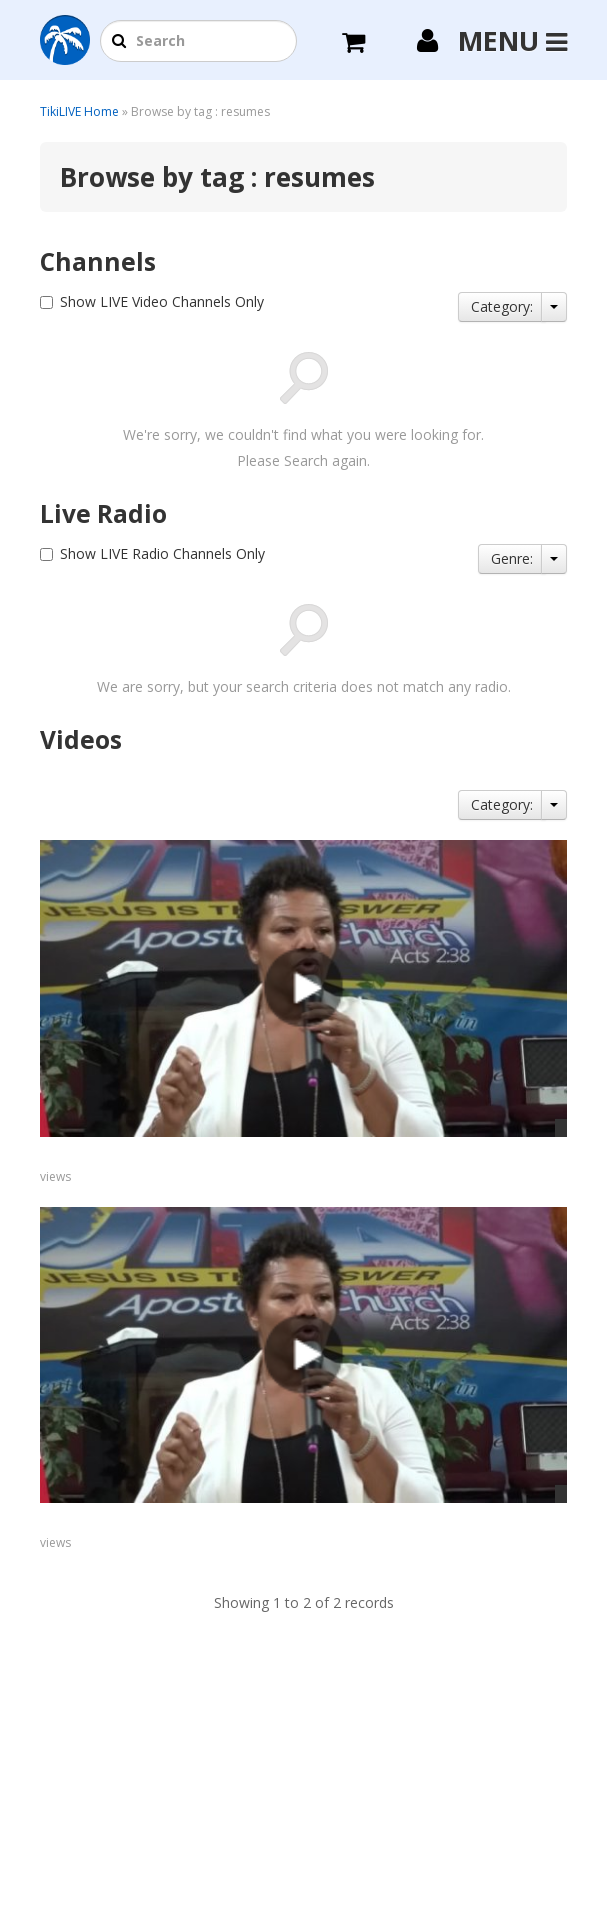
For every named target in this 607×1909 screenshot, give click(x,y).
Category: (502, 306)
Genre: (512, 558)
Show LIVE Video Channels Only (162, 301)
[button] (119, 42)
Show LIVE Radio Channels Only (162, 553)
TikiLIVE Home (79, 111)
